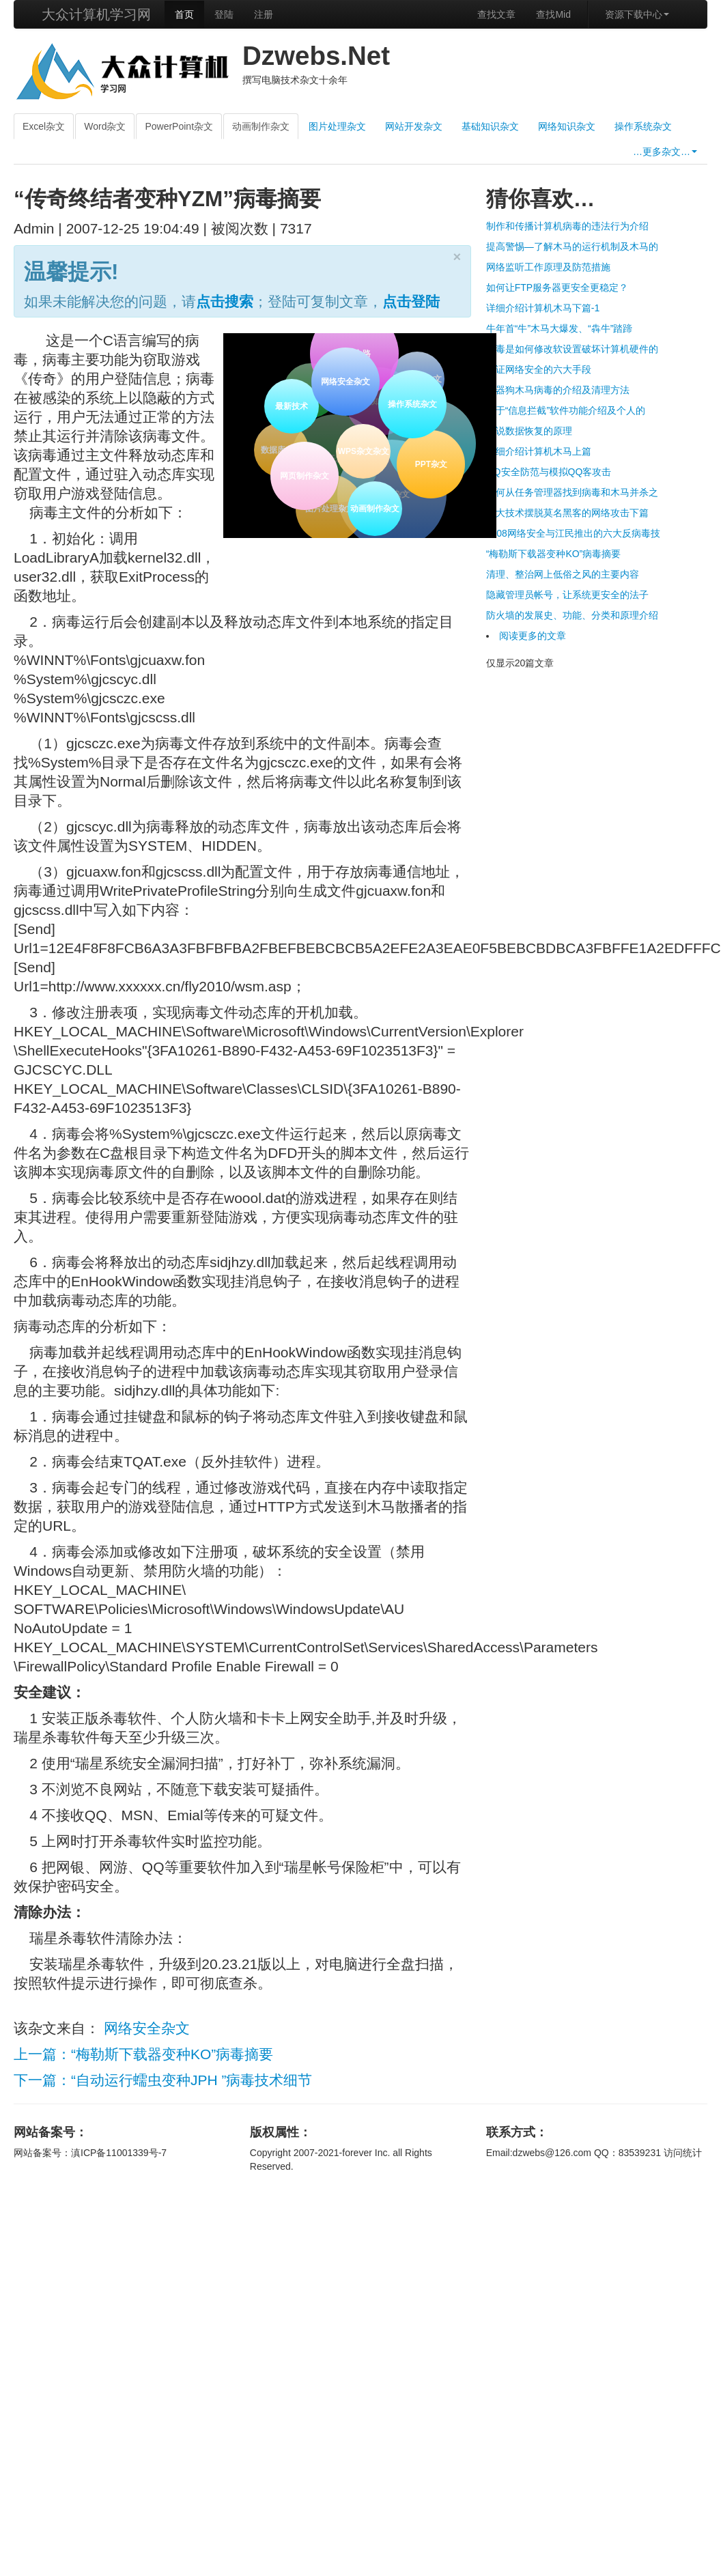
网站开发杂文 (413, 126)
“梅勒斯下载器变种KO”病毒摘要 (553, 553)
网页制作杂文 (303, 474)
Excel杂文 (44, 126)
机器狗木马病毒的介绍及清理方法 (558, 389)
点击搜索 (224, 301)
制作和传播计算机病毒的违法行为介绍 (567, 226)
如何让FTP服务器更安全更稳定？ (557, 287)
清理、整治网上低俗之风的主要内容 (562, 574)
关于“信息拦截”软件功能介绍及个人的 (565, 410)
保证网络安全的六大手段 (538, 369)
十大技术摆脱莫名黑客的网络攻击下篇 (567, 512)
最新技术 (290, 405)
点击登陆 (411, 301)
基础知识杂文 (490, 126)
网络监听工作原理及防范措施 (548, 266)
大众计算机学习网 (96, 14)
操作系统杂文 (643, 126)
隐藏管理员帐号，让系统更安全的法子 (567, 594)
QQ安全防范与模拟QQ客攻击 (549, 471)
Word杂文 (105, 126)
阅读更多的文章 (532, 635)
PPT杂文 (430, 463)
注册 (263, 14)
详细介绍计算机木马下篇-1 (542, 307)
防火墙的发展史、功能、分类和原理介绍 (572, 615)
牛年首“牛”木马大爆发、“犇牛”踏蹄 (559, 328)
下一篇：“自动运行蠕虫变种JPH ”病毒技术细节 (163, 2080)
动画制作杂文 (260, 126)
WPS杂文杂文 (360, 449)
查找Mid (553, 14)
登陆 (224, 14)
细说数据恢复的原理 (529, 430)
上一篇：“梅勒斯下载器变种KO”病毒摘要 (143, 2054)
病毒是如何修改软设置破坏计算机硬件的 (572, 348)
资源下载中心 (637, 14)
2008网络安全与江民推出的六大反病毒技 (573, 533)
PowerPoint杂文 (179, 126)
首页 (184, 14)
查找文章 (496, 14)
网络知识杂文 (566, 126)
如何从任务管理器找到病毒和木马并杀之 (572, 492)
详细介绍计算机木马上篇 (538, 451)
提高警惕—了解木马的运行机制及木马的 (572, 246)
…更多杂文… (665, 151)
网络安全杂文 (343, 379)
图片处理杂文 (337, 126)
